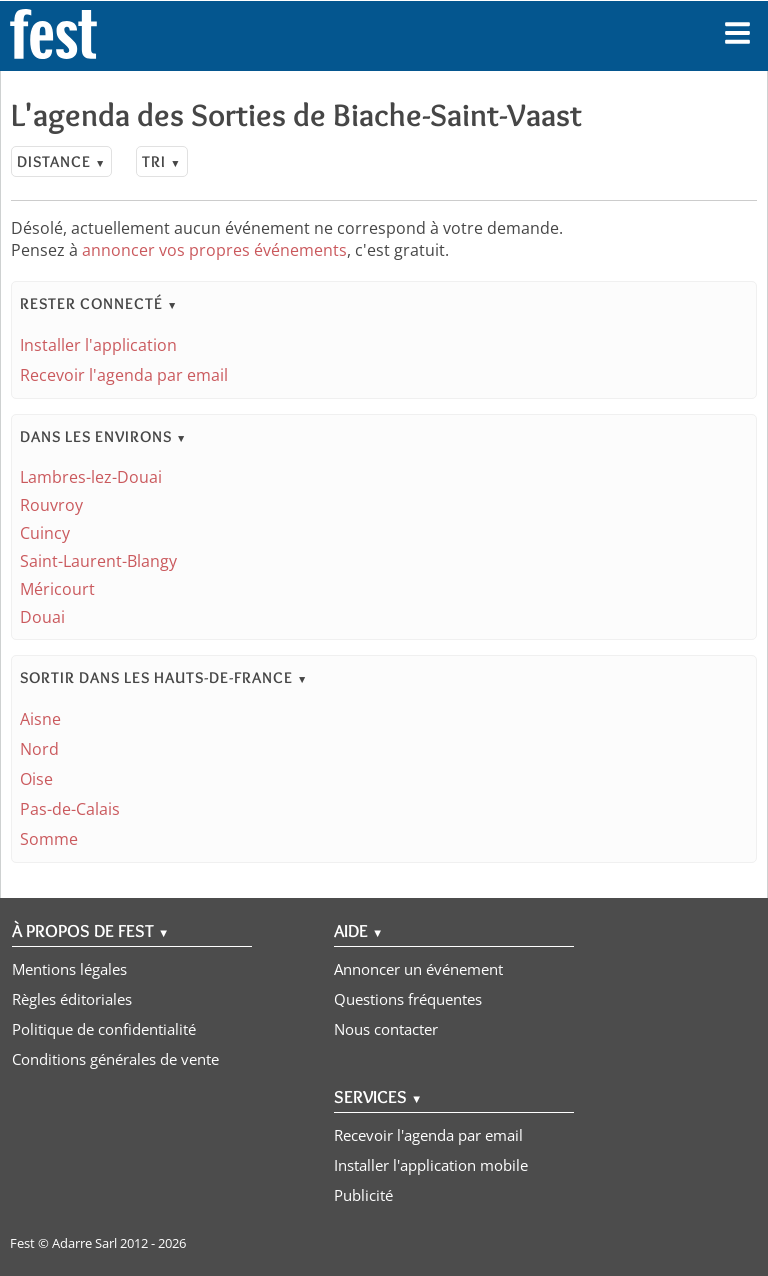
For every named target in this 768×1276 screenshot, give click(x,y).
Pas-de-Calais (70, 809)
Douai (42, 617)
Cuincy (45, 533)
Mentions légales (69, 969)
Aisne (40, 719)
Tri (161, 161)
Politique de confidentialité (104, 1029)
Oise (36, 779)
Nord (39, 749)
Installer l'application (98, 345)
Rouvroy (51, 505)
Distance (61, 161)
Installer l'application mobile (431, 1165)
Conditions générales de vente (115, 1059)
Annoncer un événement (418, 969)
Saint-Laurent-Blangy (98, 561)
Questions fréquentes (408, 999)
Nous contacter (386, 1029)
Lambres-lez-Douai (91, 477)
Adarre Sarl (84, 1243)
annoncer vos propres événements (214, 250)
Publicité (363, 1195)
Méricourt (57, 589)
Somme (49, 839)
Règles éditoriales (72, 999)
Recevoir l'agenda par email (124, 375)
